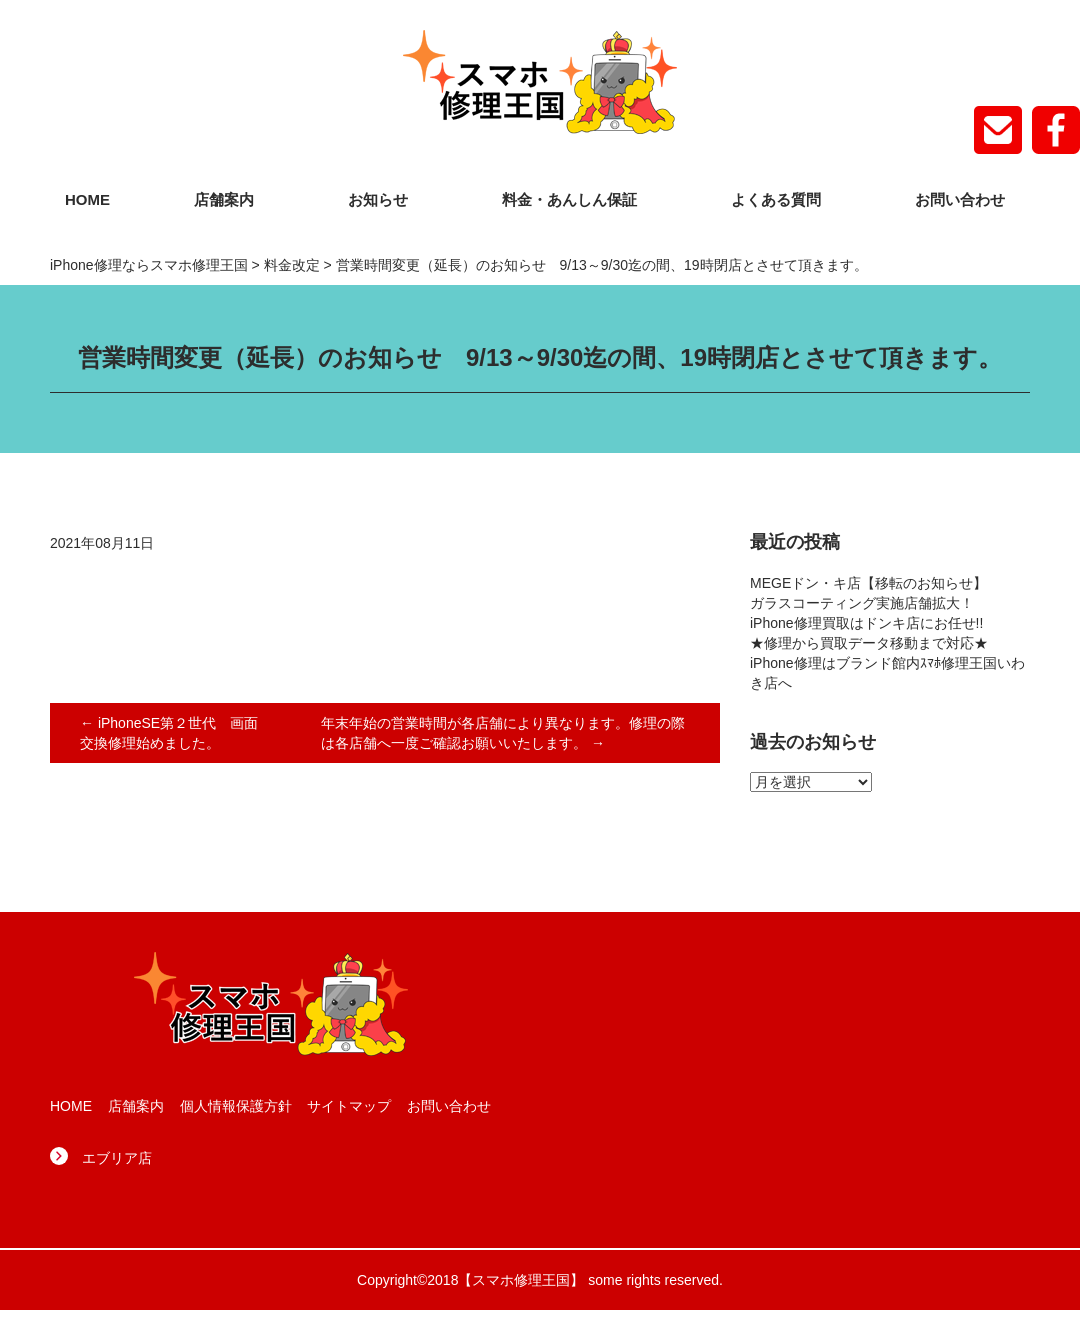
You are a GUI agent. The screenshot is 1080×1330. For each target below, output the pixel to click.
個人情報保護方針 (236, 1106)
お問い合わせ (960, 199)
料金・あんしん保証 (569, 199)
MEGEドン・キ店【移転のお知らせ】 (868, 583)
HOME (87, 199)
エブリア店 (117, 1158)
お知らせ (378, 199)
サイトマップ (349, 1106)
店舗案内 (224, 199)
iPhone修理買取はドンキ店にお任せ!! (866, 623)
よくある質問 (776, 199)
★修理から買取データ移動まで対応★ (869, 643)
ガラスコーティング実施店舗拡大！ (862, 603)
